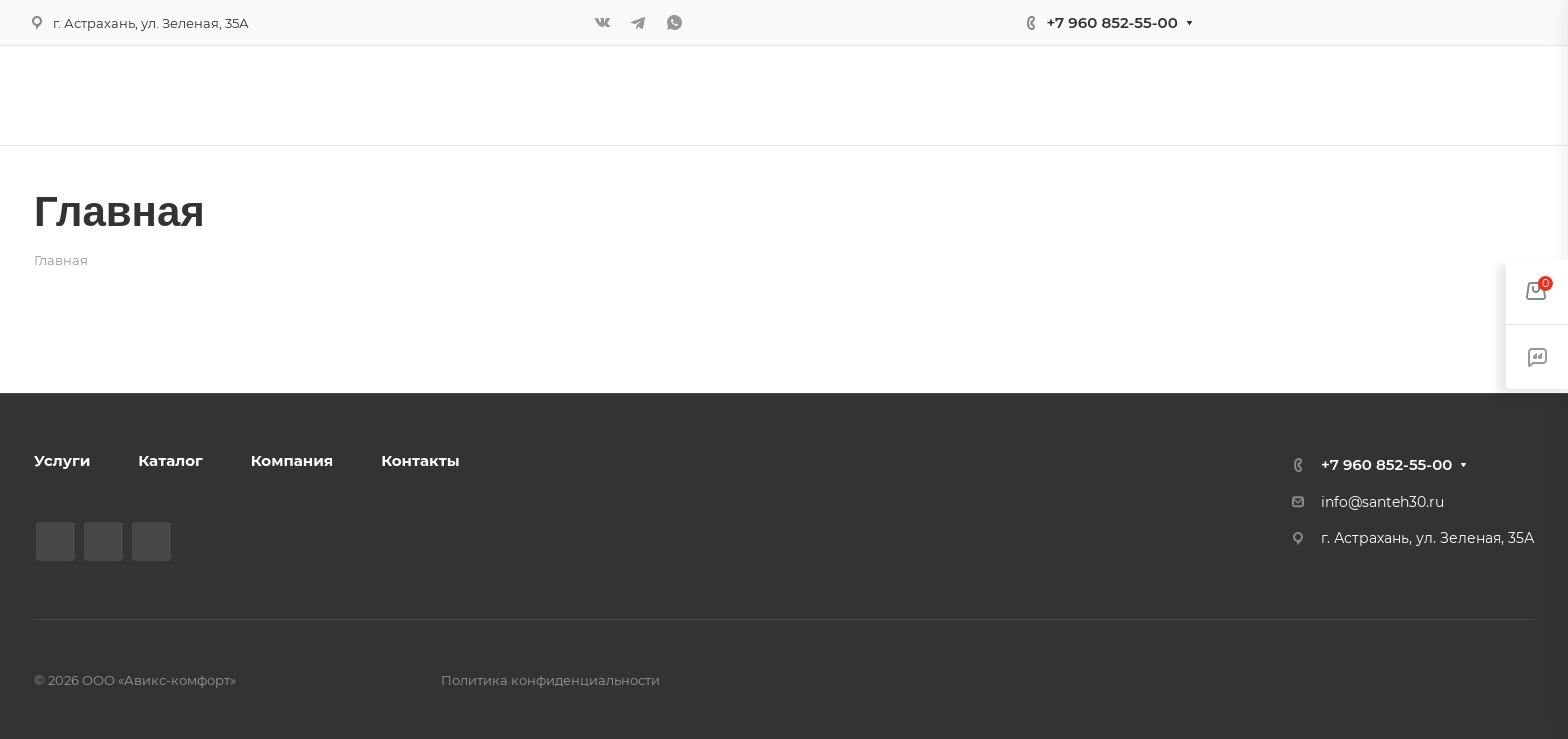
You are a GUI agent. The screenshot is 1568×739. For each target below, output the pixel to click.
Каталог (170, 460)
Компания (292, 460)
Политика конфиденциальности (550, 680)
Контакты (420, 460)
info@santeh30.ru (1382, 502)
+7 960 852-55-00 (1111, 22)
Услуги (62, 460)
